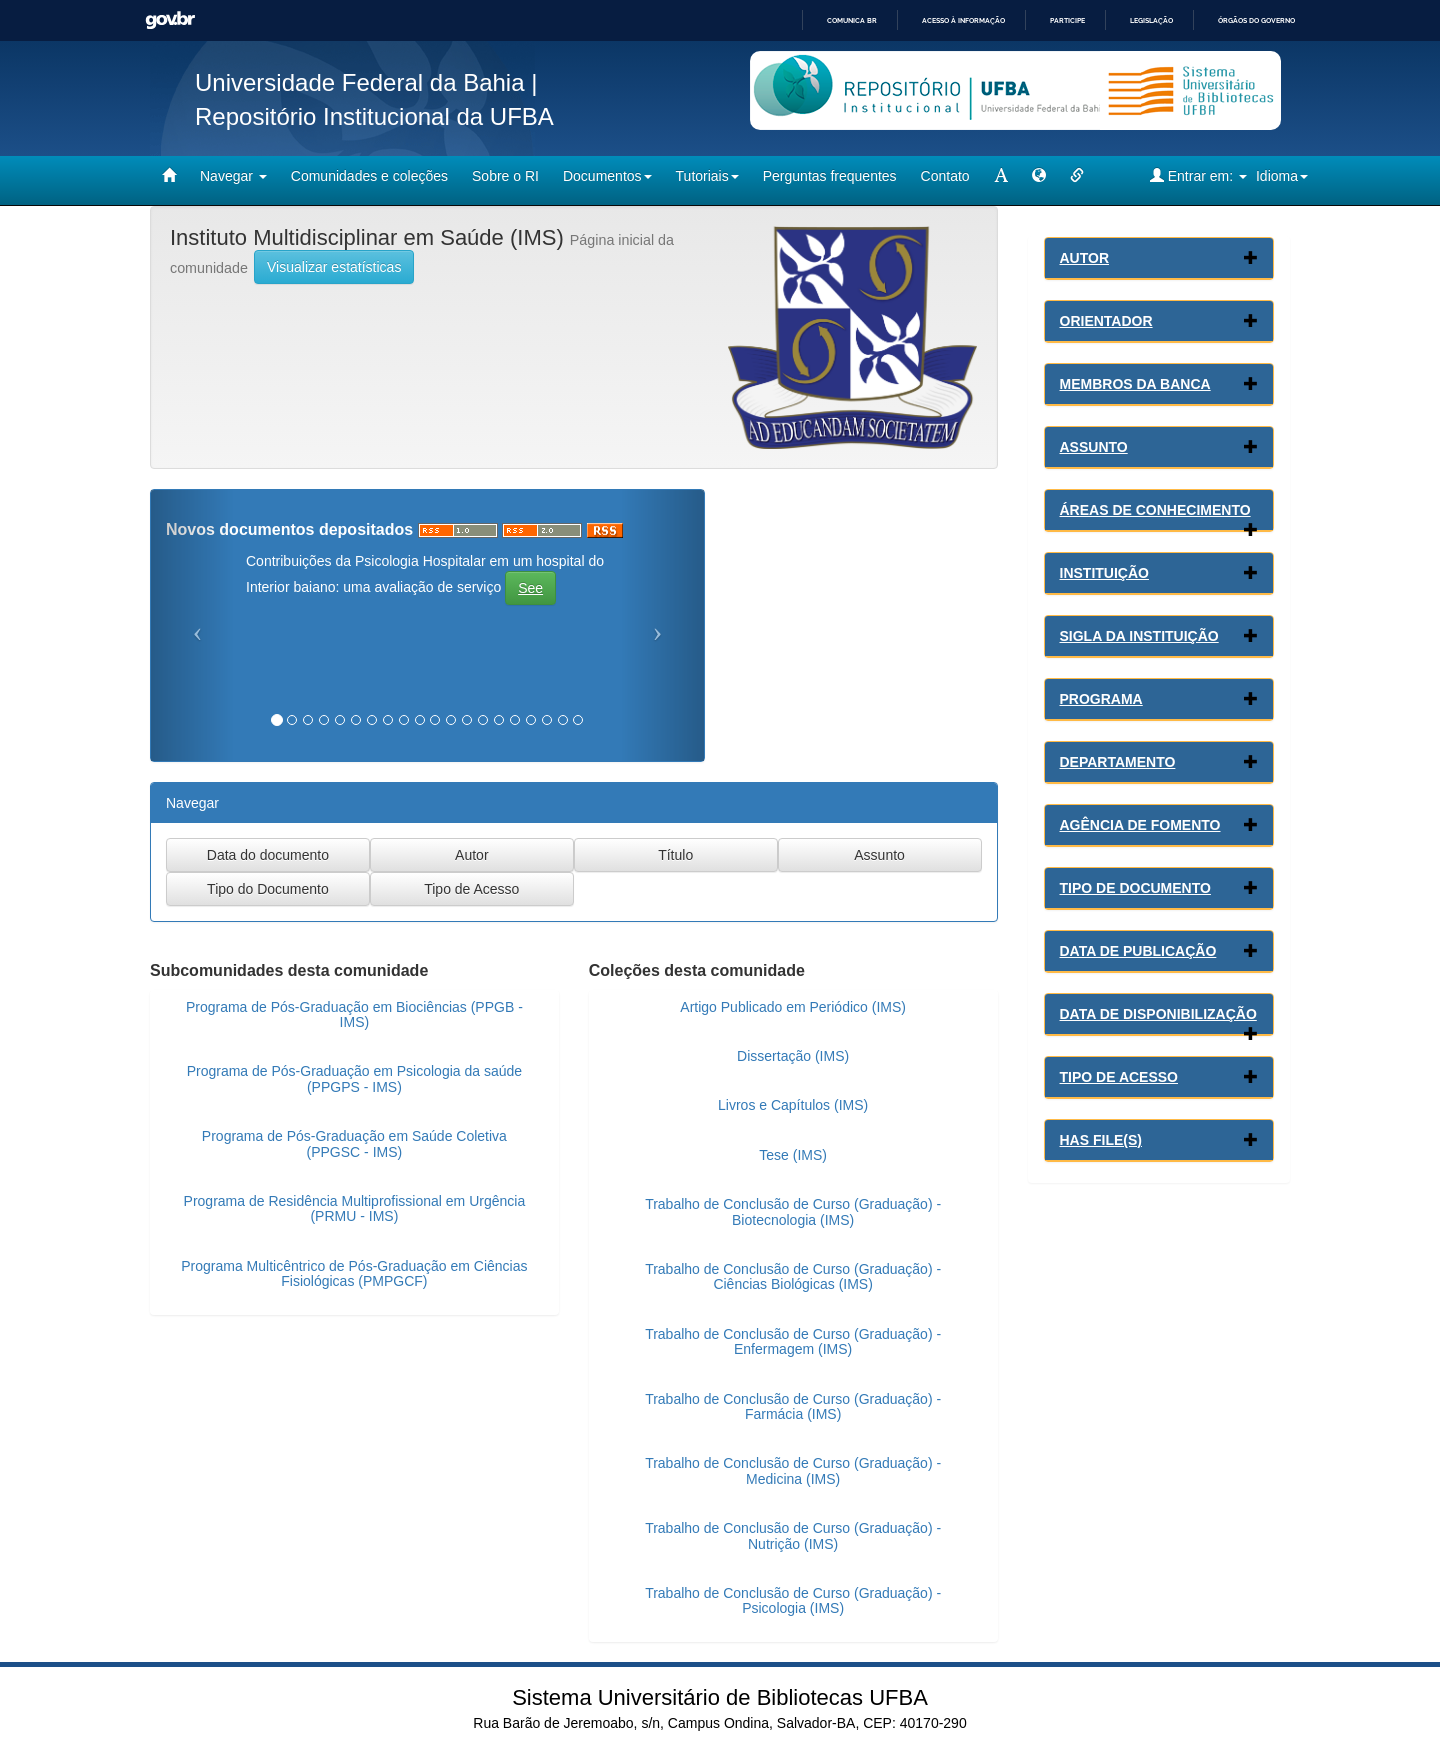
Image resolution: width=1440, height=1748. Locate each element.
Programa (1101, 699)
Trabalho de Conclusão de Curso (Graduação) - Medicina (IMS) (793, 1470)
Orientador (1106, 321)
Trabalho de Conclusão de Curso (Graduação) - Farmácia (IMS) (793, 1406)
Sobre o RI (505, 176)
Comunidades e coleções (369, 176)
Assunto (1094, 447)
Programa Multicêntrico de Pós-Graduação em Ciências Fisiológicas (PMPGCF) (354, 1273)
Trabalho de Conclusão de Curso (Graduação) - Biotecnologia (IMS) (793, 1211)
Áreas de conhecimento (1155, 510)
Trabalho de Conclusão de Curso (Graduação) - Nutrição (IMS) (793, 1535)
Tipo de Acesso (1119, 1077)
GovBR (170, 20)
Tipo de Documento (1135, 888)
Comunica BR (852, 20)
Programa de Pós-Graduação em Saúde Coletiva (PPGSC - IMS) (354, 1143)
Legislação (1151, 20)
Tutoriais (707, 176)
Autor (1085, 258)
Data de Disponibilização (1158, 1014)
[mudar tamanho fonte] (1001, 176)
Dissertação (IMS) (793, 1056)
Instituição (1104, 573)
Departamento (1118, 762)
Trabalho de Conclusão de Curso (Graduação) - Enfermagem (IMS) (793, 1341)
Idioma (1282, 176)
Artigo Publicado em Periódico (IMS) (793, 1007)
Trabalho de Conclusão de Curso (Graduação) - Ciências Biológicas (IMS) (793, 1276)
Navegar (233, 176)
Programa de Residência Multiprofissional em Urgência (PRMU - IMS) (355, 1208)
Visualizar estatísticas (334, 267)
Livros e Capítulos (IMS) (793, 1105)
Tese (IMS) (793, 1155)
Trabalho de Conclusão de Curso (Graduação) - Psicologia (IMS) (793, 1600)
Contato (945, 176)
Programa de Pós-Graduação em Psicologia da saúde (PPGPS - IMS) (354, 1078)
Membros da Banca (1135, 384)
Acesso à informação (963, 20)
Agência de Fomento (1140, 825)
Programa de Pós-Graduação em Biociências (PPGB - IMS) (354, 1014)
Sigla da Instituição (1139, 636)
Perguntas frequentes (830, 176)
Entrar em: (1198, 175)
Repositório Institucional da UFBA (374, 116)
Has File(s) (1101, 1140)
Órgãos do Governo (1256, 20)
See (530, 588)
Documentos (607, 176)
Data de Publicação (1138, 951)
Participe (1067, 20)
